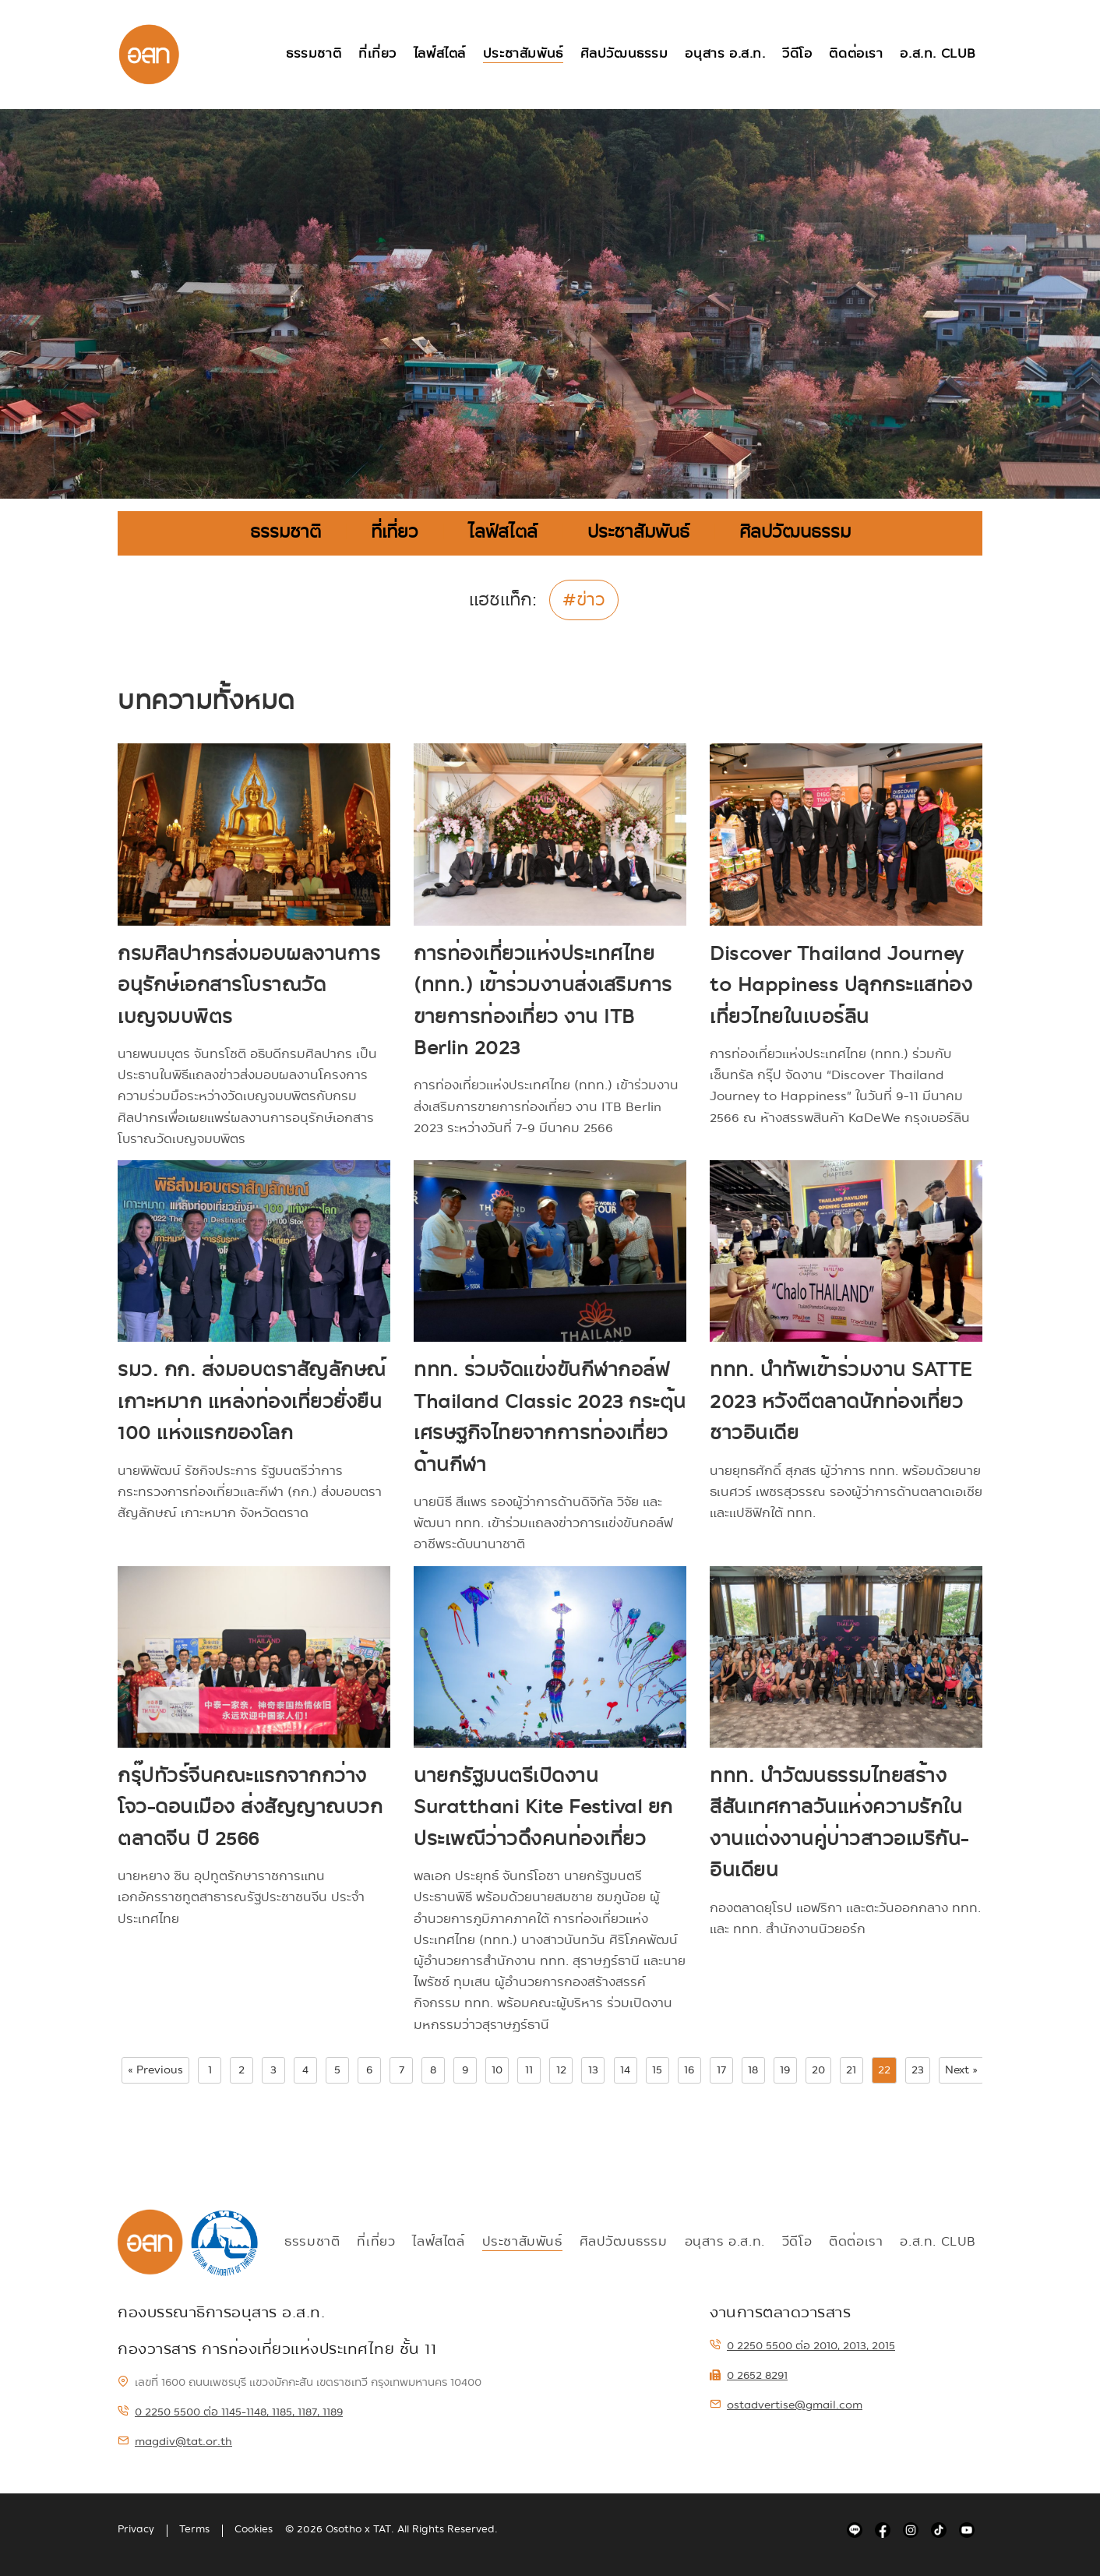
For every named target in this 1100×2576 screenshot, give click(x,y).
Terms (194, 2529)
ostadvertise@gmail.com (786, 2404)
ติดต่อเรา (856, 54)
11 (529, 2069)
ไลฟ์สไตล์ (438, 54)
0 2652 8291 (749, 2375)
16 (689, 2069)
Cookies (253, 2529)
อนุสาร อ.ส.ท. (725, 54)
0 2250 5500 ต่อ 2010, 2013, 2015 (802, 2345)
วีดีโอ (797, 54)
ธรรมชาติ (312, 54)
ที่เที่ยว (376, 54)
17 (721, 2069)
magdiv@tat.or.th (175, 2441)
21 (851, 2069)
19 (785, 2069)
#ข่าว (583, 600)
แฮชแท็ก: (503, 602)
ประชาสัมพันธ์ (522, 54)
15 (657, 2069)
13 (593, 2069)
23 (917, 2069)
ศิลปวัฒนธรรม (624, 54)
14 (625, 2069)
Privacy (136, 2529)
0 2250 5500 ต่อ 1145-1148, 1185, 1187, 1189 (230, 2411)
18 (753, 2069)
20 (818, 2069)
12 (561, 2069)
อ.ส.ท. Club (938, 54)
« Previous (155, 2069)
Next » (961, 2069)
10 (497, 2069)
